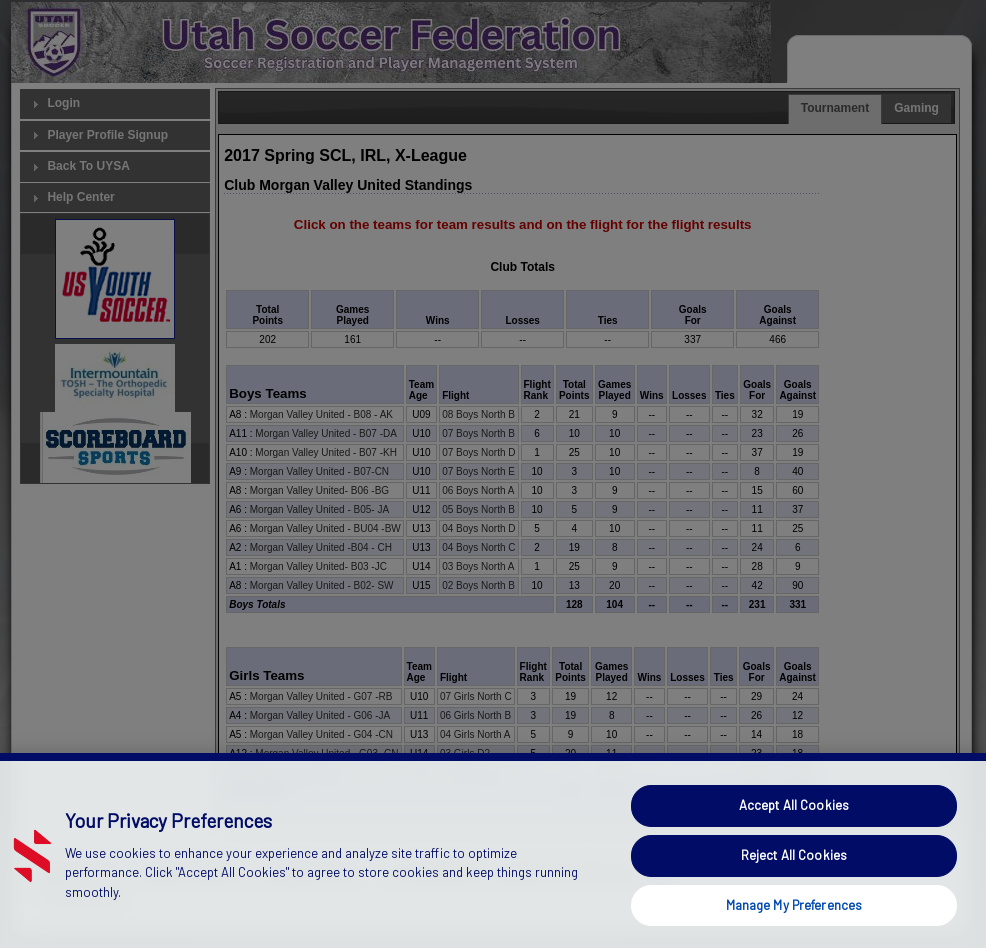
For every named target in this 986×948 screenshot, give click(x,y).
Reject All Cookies (794, 895)
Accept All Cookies (794, 846)
